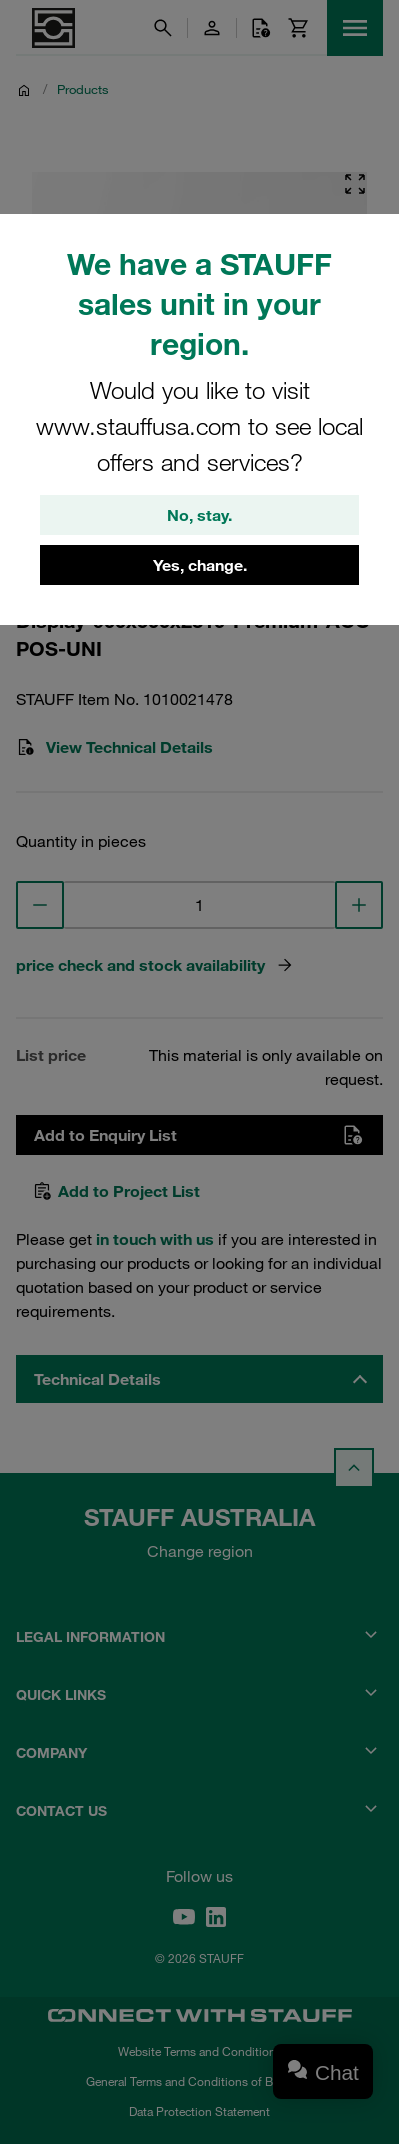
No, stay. (199, 515)
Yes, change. (200, 565)
